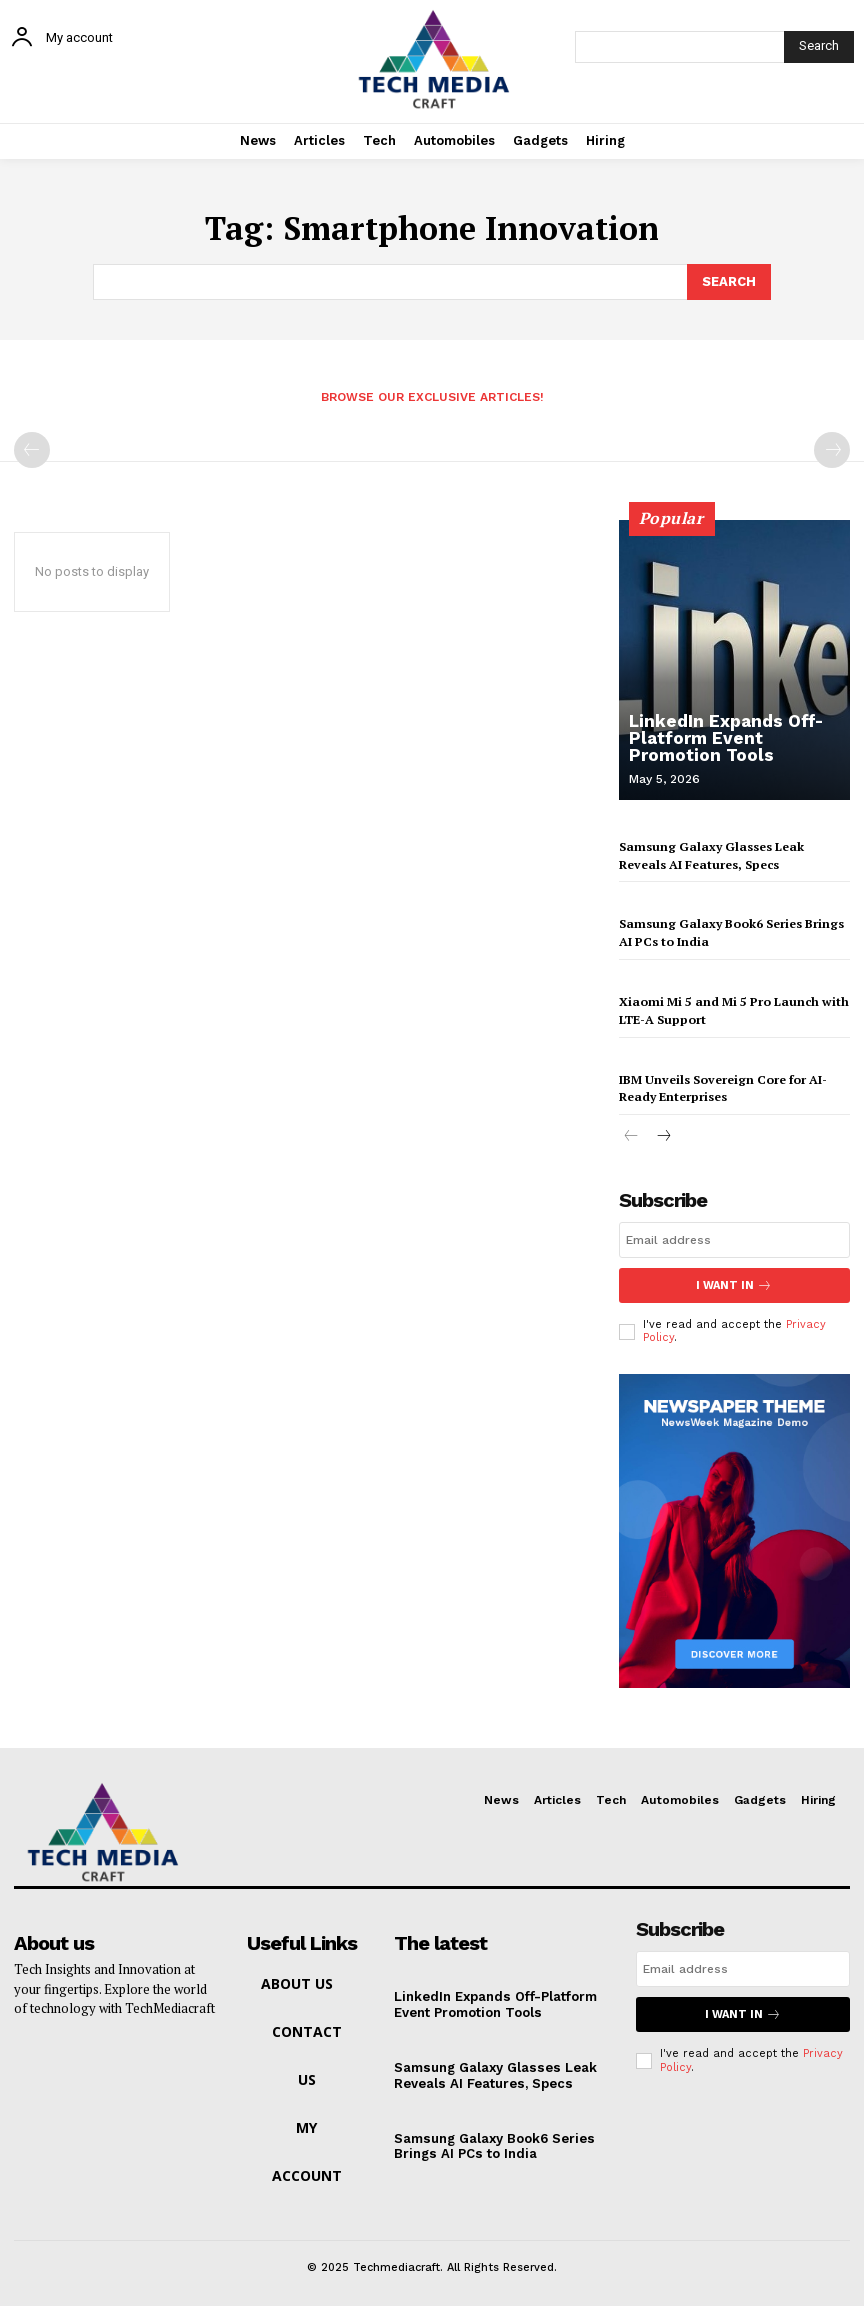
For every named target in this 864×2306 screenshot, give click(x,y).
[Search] (819, 47)
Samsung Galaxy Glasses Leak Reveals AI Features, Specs (493, 2071)
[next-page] (663, 1133)
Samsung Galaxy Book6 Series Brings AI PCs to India (493, 2141)
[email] (734, 1236)
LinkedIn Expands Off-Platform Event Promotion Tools (737, 739)
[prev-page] (32, 450)
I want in (734, 1281)
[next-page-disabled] (832, 450)
